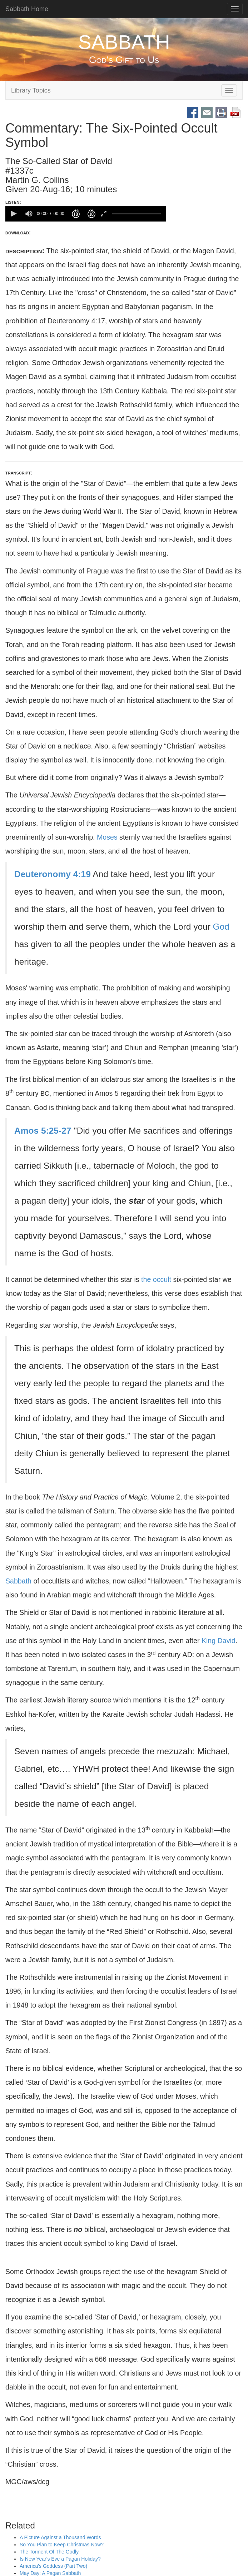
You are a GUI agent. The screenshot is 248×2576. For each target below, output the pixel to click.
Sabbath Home (26, 9)
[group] (29, 214)
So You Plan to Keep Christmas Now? (62, 2545)
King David (218, 1641)
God (221, 926)
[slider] (136, 213)
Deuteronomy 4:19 (52, 874)
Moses (107, 837)
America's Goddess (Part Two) (53, 2566)
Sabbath (18, 1581)
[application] (85, 214)
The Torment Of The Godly (49, 2552)
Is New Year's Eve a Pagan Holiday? (60, 2559)
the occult (156, 1279)
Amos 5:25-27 (42, 1130)
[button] (13, 214)
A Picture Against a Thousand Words (60, 2538)
